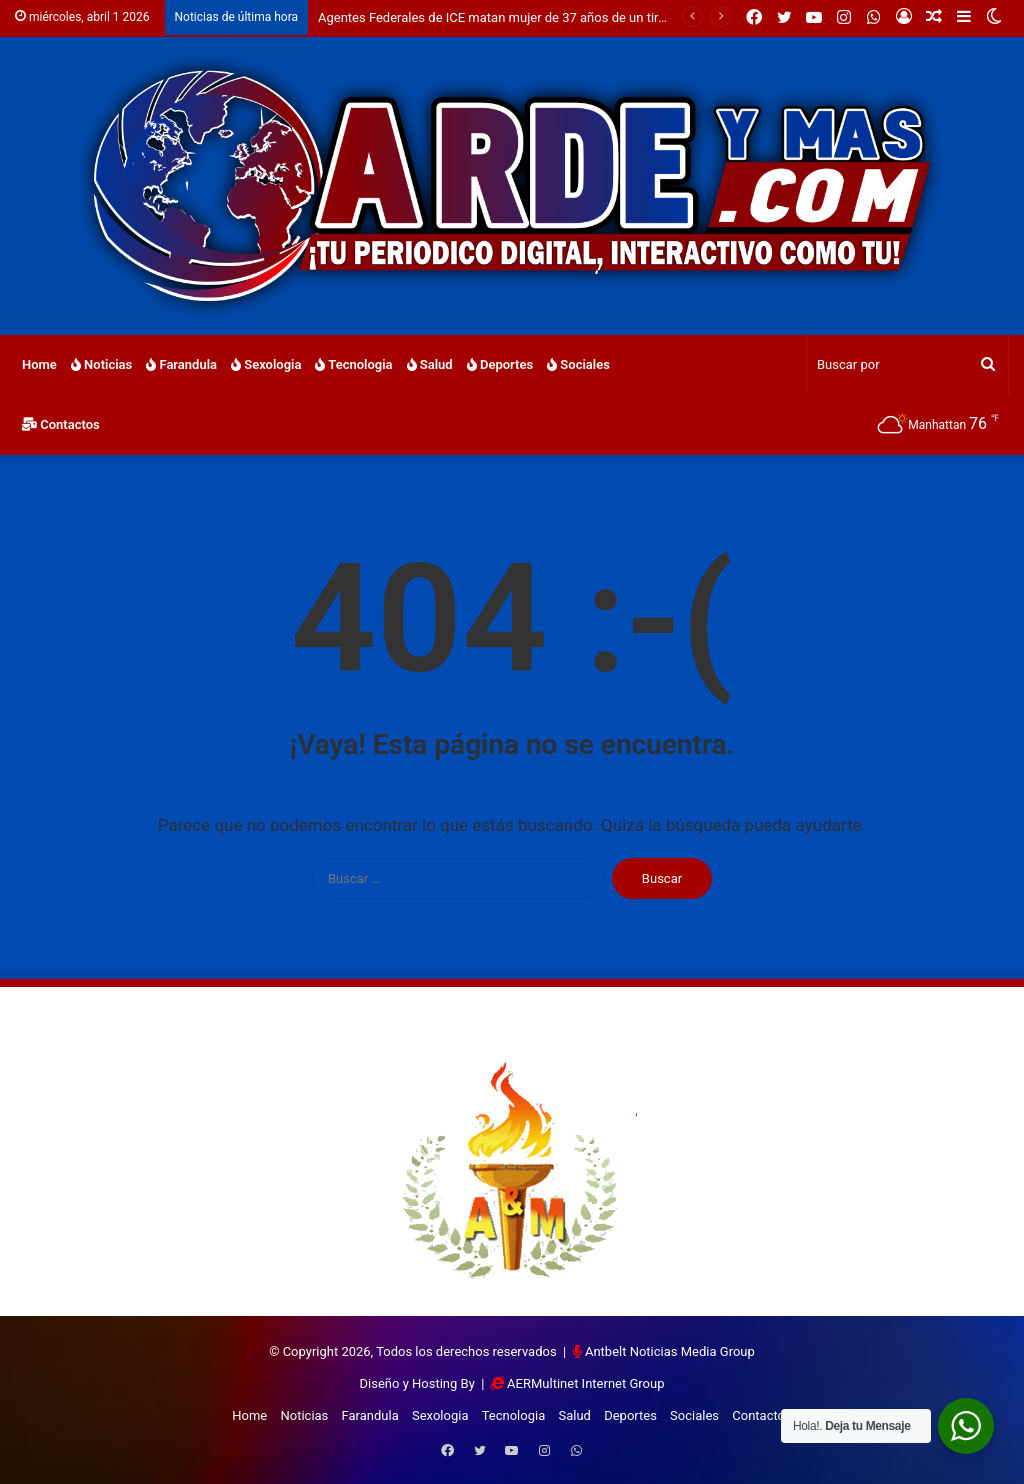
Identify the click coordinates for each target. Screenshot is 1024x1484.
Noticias (101, 364)
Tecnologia (353, 364)
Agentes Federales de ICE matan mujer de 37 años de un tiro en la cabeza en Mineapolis (571, 17)
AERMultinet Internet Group (585, 1383)
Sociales (578, 364)
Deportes (500, 364)
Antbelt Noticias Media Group (670, 1351)
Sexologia (266, 364)
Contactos (61, 424)
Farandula (181, 364)
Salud (430, 364)
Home (39, 364)
